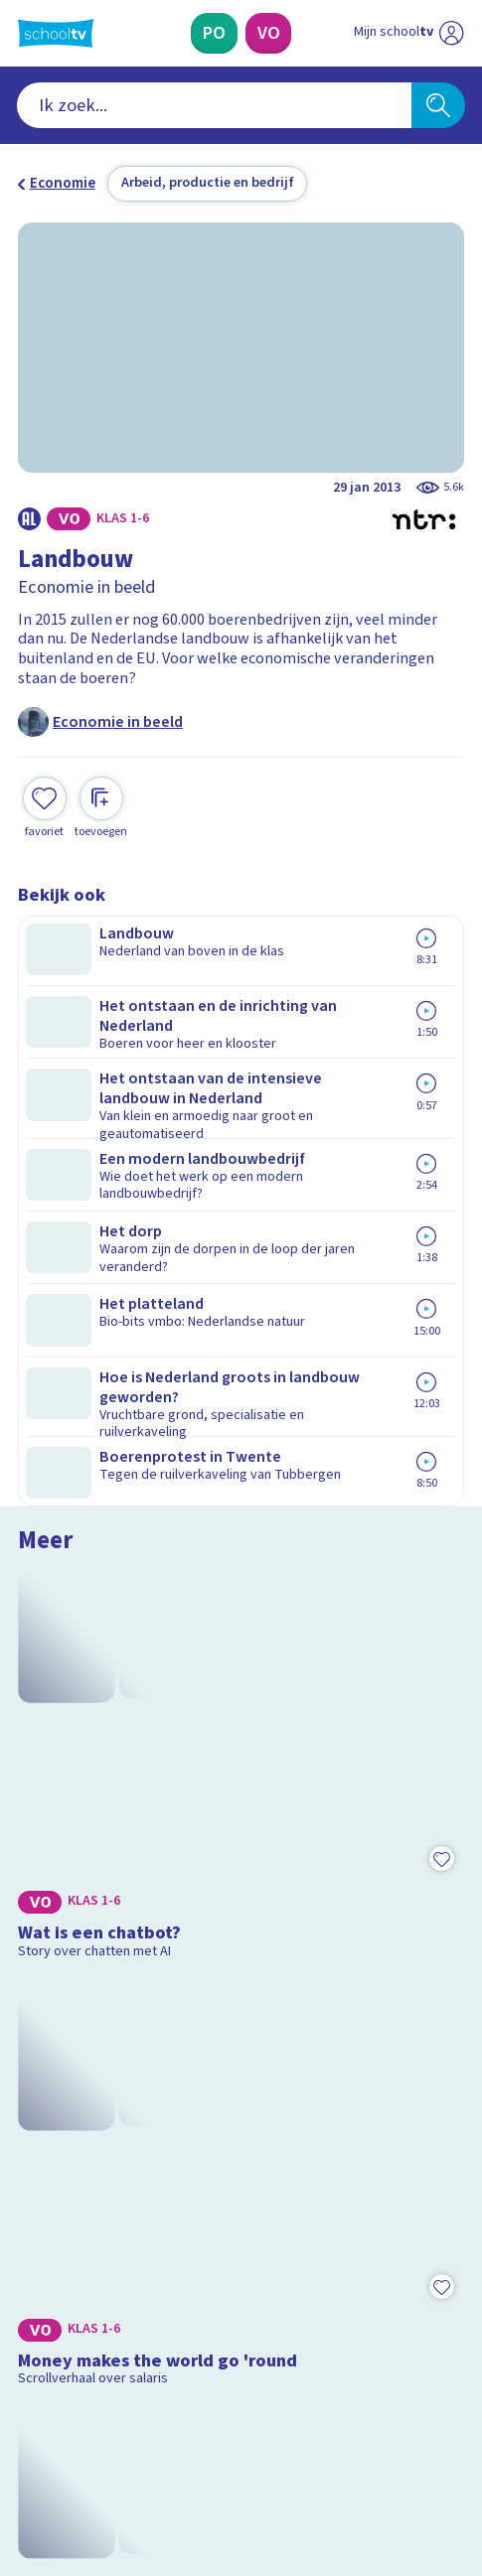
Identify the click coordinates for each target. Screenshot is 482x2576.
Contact (51, 2051)
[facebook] (28, 2430)
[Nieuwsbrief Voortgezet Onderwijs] (338, 2285)
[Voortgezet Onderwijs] (267, 33)
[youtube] (159, 2430)
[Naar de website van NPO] (451, 33)
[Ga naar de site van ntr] (389, 2474)
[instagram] (71, 2430)
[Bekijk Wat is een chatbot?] (240, 1066)
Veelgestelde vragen (105, 2077)
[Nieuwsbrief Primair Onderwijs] (144, 2285)
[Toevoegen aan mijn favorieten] (45, 805)
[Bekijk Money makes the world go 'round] (240, 1341)
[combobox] (214, 105)
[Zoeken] (438, 105)
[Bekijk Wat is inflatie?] (240, 1618)
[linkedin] (115, 2430)
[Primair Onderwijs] (214, 33)
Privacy (49, 2132)
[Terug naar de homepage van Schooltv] (55, 33)
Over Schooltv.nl (86, 2105)
